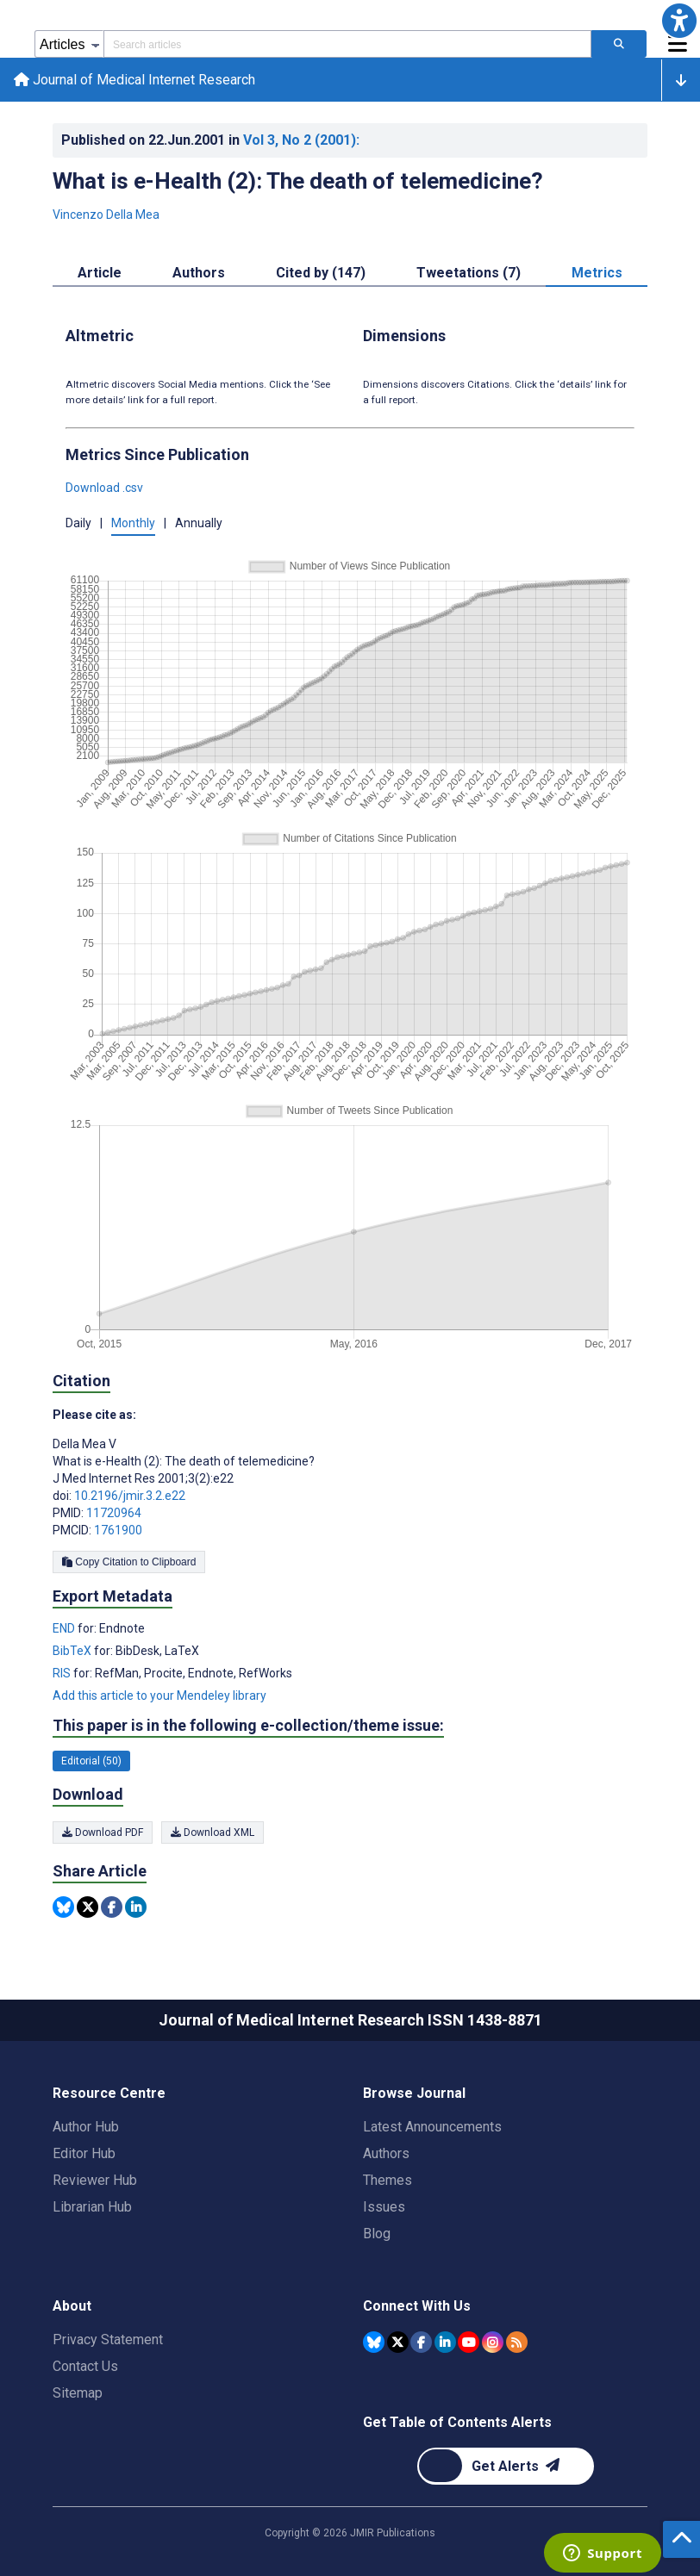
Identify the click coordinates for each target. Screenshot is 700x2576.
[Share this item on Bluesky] (63, 1907)
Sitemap (78, 2393)
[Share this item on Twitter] (87, 1907)
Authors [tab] (198, 272)
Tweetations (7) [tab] (468, 272)
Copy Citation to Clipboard (129, 1562)
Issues (384, 2207)
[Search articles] (619, 44)
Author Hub (86, 2127)
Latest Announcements (432, 2127)
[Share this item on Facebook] (111, 1907)
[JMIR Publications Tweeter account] (398, 2342)
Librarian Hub (92, 2207)
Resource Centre (109, 2093)
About (72, 2306)
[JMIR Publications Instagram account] (492, 2342)
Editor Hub (84, 2153)
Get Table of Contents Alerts (457, 2422)
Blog (377, 2233)
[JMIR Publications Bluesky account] (373, 2342)
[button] (679, 21)
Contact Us (85, 2366)
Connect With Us (417, 2306)
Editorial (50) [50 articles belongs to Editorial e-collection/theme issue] (91, 1761)
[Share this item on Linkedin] (136, 1907)
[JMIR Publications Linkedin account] (445, 2342)
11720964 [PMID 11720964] (113, 1513)
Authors (386, 2153)
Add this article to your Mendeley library (159, 1695)
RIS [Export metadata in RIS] (63, 1673)
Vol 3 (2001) (301, 140)
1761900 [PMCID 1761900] (118, 1530)
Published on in (210, 140)
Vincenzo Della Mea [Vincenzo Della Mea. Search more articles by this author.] (106, 214)
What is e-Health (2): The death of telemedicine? (298, 181)
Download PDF (102, 1832)
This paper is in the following (248, 1725)
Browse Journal (414, 2093)
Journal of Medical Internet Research (134, 80)
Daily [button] (78, 523)
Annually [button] (198, 523)
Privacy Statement (108, 2339)
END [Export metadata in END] (65, 1628)
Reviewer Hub (95, 2180)
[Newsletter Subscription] (505, 2466)
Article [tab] (100, 272)
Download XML (212, 1832)
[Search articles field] (347, 44)
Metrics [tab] (597, 272)
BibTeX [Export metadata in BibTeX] (73, 1651)
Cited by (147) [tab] (321, 272)
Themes (387, 2180)
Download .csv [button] (104, 488)
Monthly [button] (133, 523)
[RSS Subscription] (517, 2342)
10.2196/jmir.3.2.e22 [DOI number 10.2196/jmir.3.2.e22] (129, 1496)
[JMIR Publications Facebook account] (421, 2342)
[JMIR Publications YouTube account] (468, 2342)
